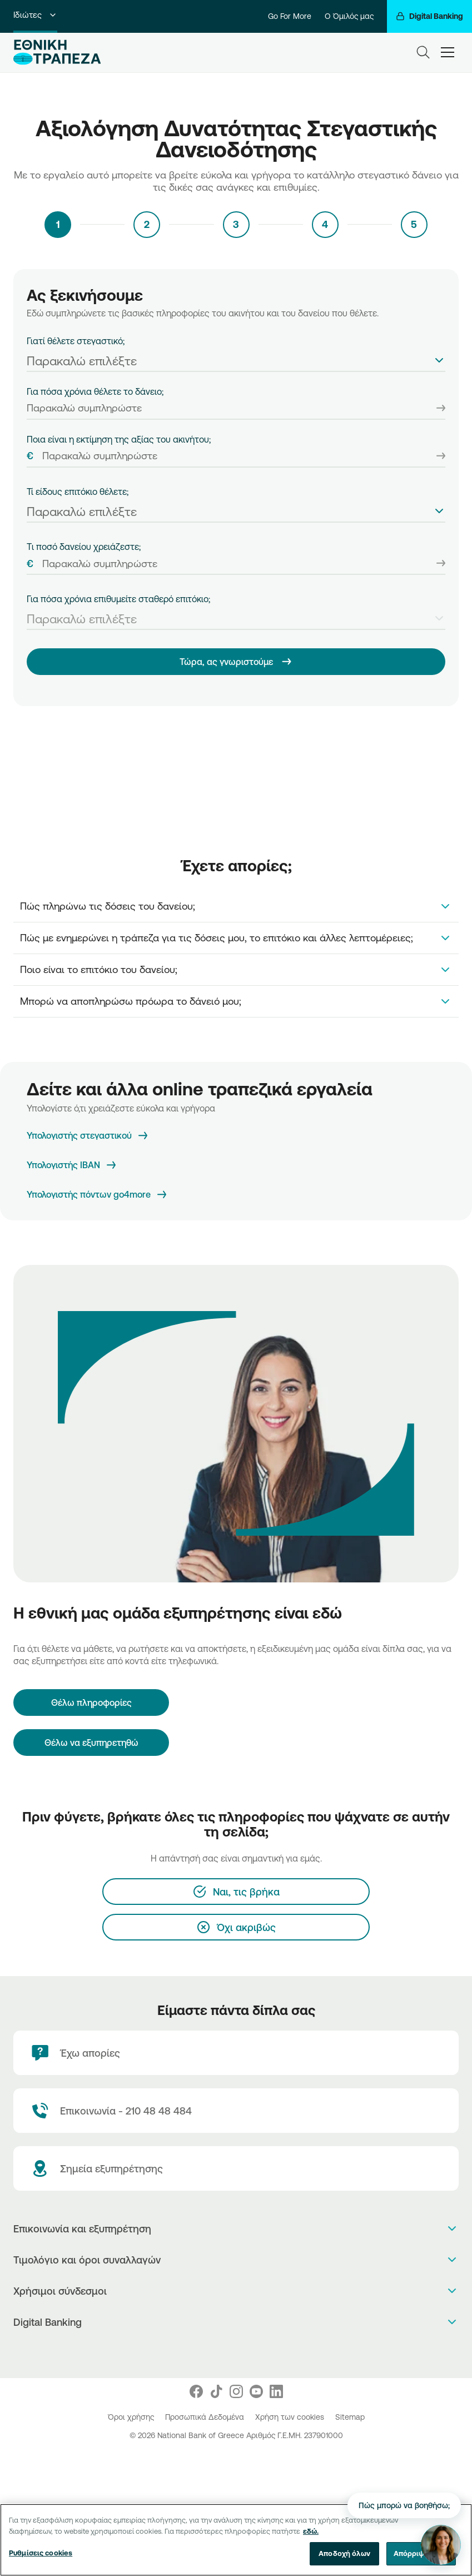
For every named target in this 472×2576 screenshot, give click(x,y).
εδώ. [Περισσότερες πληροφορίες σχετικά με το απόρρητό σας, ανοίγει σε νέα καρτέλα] (311, 2533)
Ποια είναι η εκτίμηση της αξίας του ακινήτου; (119, 439)
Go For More (289, 16)
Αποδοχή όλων (344, 2555)
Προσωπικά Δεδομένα (205, 2417)
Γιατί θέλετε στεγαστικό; (76, 341)
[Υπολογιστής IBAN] (72, 1165)
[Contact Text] (236, 2110)
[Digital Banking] (429, 16)
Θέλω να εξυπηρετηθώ (91, 1743)
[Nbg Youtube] (256, 2391)
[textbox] (236, 361)
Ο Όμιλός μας (349, 16)
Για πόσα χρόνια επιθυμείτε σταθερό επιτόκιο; (118, 599)
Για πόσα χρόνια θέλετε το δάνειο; (95, 391)
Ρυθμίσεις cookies (40, 2554)
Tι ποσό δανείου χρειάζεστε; (84, 547)
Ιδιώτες (35, 14)
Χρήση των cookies (290, 2417)
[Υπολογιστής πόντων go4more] (97, 1195)
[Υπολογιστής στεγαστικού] (88, 1136)
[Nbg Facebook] (196, 2391)
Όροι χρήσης (132, 2417)
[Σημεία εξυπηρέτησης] (236, 2168)
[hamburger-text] (447, 52)
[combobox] (236, 359)
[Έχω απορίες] (236, 2053)
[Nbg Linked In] (276, 2391)
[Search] (423, 52)
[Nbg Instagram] (236, 2391)
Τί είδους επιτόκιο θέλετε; (77, 492)
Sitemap (350, 2417)
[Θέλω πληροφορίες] (91, 1702)
